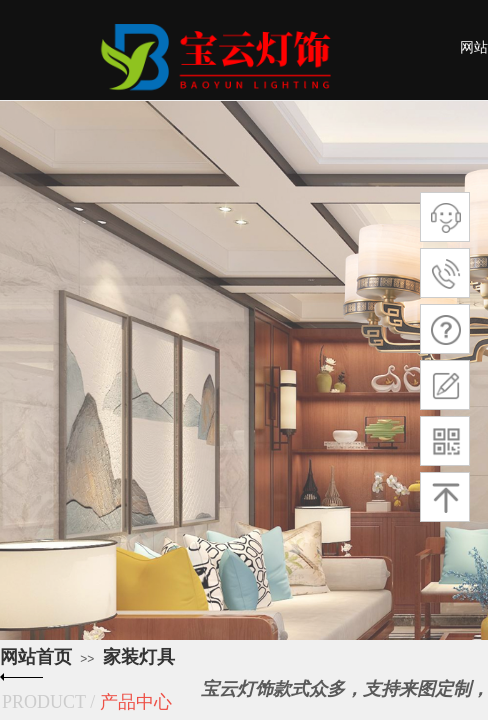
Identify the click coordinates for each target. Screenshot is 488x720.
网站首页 (36, 657)
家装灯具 (139, 657)
